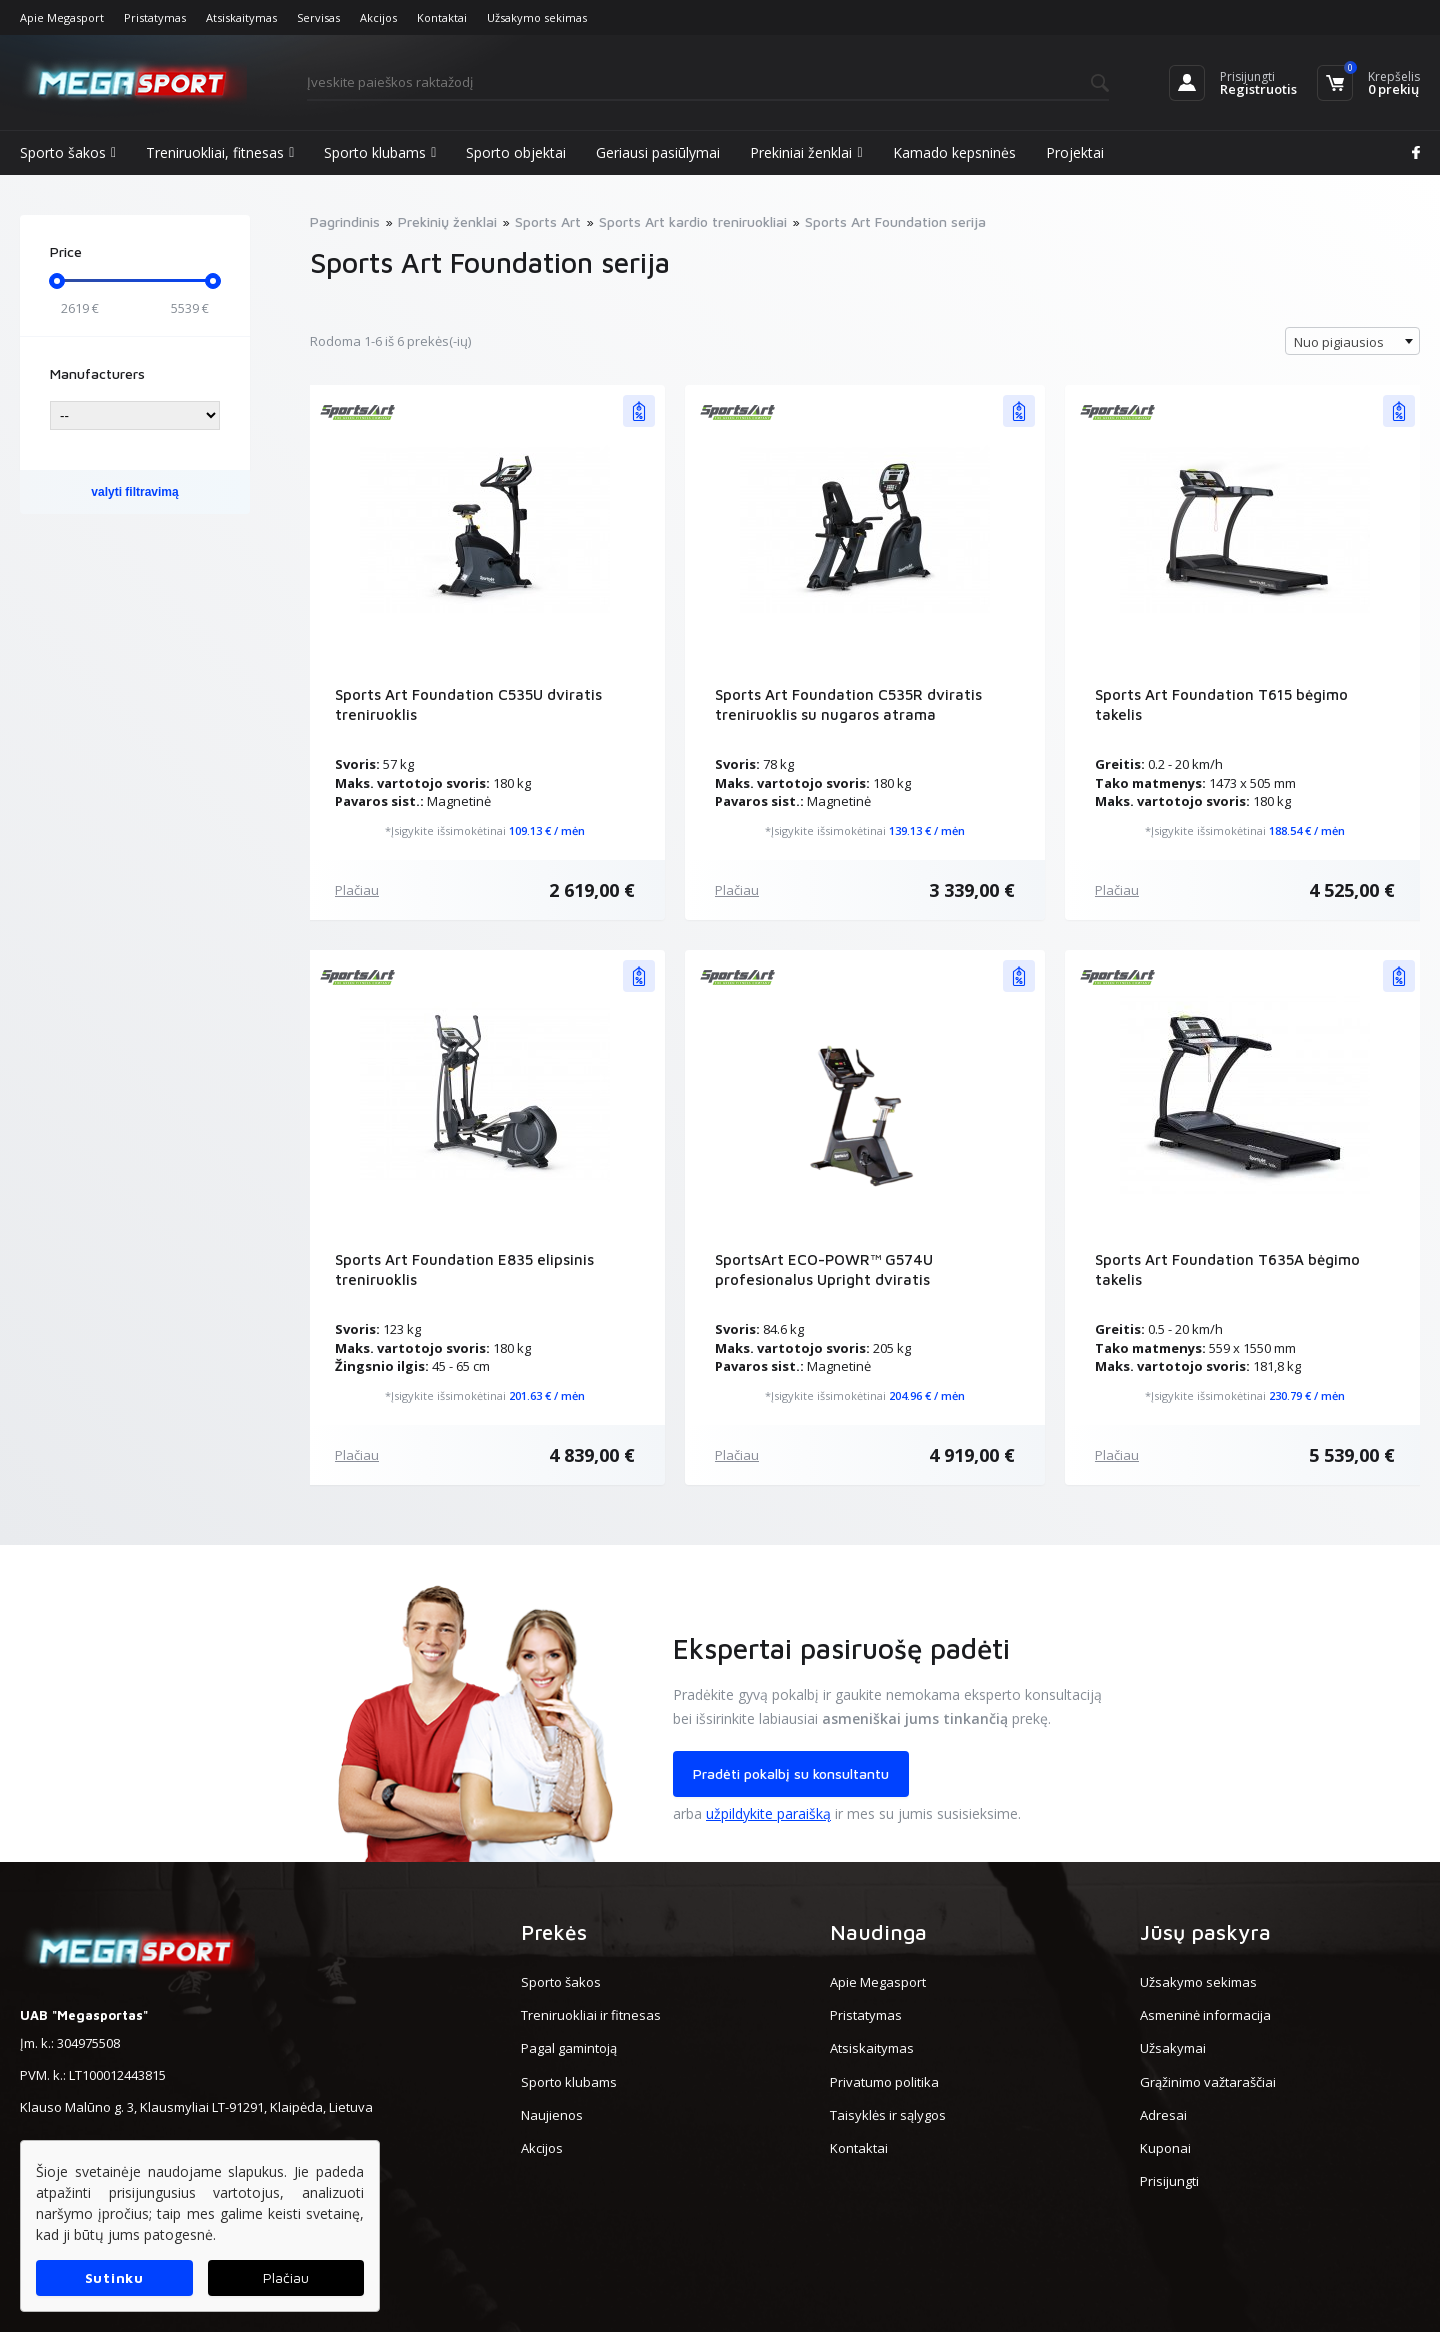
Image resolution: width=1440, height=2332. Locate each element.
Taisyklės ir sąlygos (888, 2115)
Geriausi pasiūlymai (658, 152)
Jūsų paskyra (1205, 1932)
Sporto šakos (68, 153)
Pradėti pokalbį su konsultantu (791, 1773)
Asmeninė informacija (1205, 2015)
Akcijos (378, 17)
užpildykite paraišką (768, 1813)
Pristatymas (155, 17)
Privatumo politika (884, 2082)
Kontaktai (442, 17)
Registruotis (1258, 89)
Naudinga (878, 1932)
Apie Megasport (62, 17)
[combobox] (1352, 341)
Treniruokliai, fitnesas (220, 153)
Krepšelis (1394, 76)
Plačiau (357, 890)
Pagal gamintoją (569, 2048)
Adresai (1163, 2115)
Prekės (554, 1932)
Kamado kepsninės (954, 152)
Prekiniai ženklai (806, 153)
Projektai (1075, 152)
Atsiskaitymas (241, 17)
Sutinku (114, 2277)
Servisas (318, 17)
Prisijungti (1247, 76)
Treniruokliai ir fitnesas (591, 2015)
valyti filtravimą (134, 492)
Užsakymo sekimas (537, 17)
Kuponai (1165, 2148)
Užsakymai (1173, 2048)
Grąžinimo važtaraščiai (1208, 2082)
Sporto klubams (380, 153)
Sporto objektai (516, 152)
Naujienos (552, 2115)
